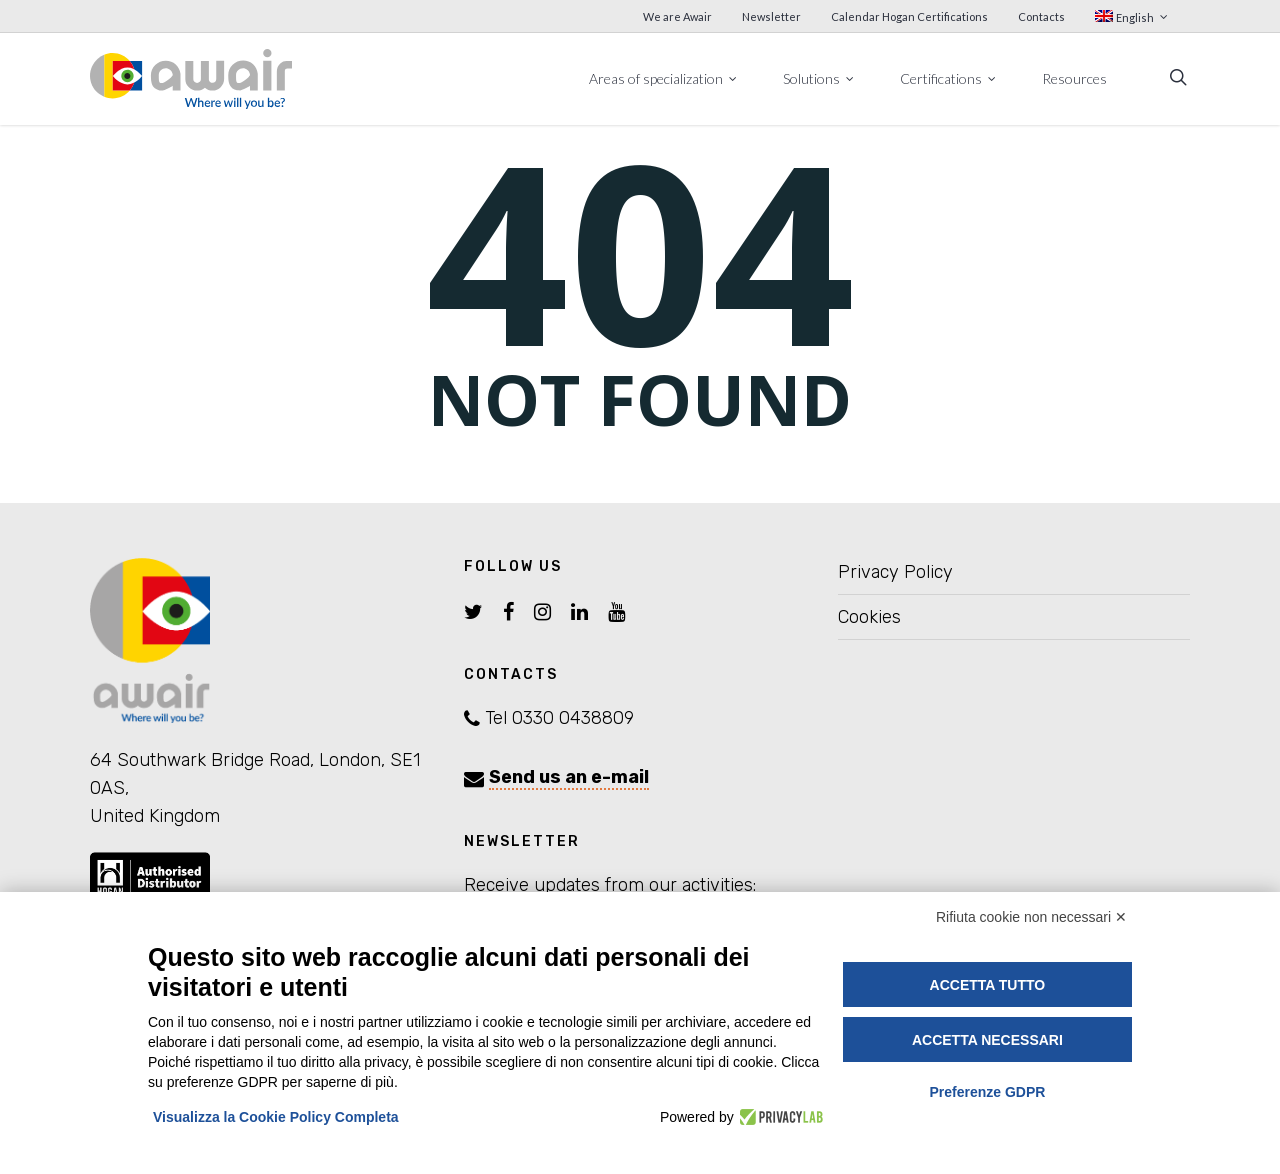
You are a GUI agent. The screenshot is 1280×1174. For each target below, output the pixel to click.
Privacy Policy (895, 572)
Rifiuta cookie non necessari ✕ (1031, 917)
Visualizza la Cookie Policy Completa (276, 1117)
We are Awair (677, 16)
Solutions (819, 78)
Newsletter (771, 16)
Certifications (949, 78)
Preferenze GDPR (987, 1092)
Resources (1074, 78)
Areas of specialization (664, 78)
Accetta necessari (987, 1040)
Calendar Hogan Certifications (909, 16)
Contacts (1041, 16)
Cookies (869, 617)
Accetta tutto (988, 985)
